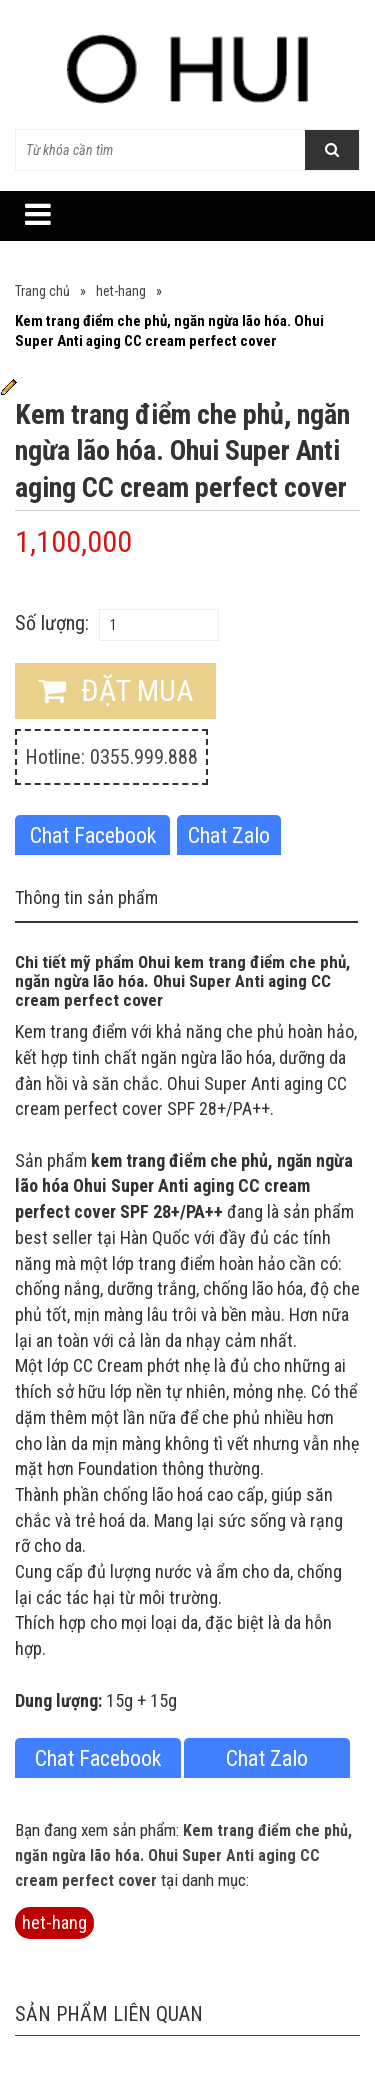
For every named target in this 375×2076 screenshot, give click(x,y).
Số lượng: (52, 623)
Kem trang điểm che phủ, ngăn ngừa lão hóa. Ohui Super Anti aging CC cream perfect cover (183, 1855)
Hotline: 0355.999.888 (111, 757)
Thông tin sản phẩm (86, 897)
